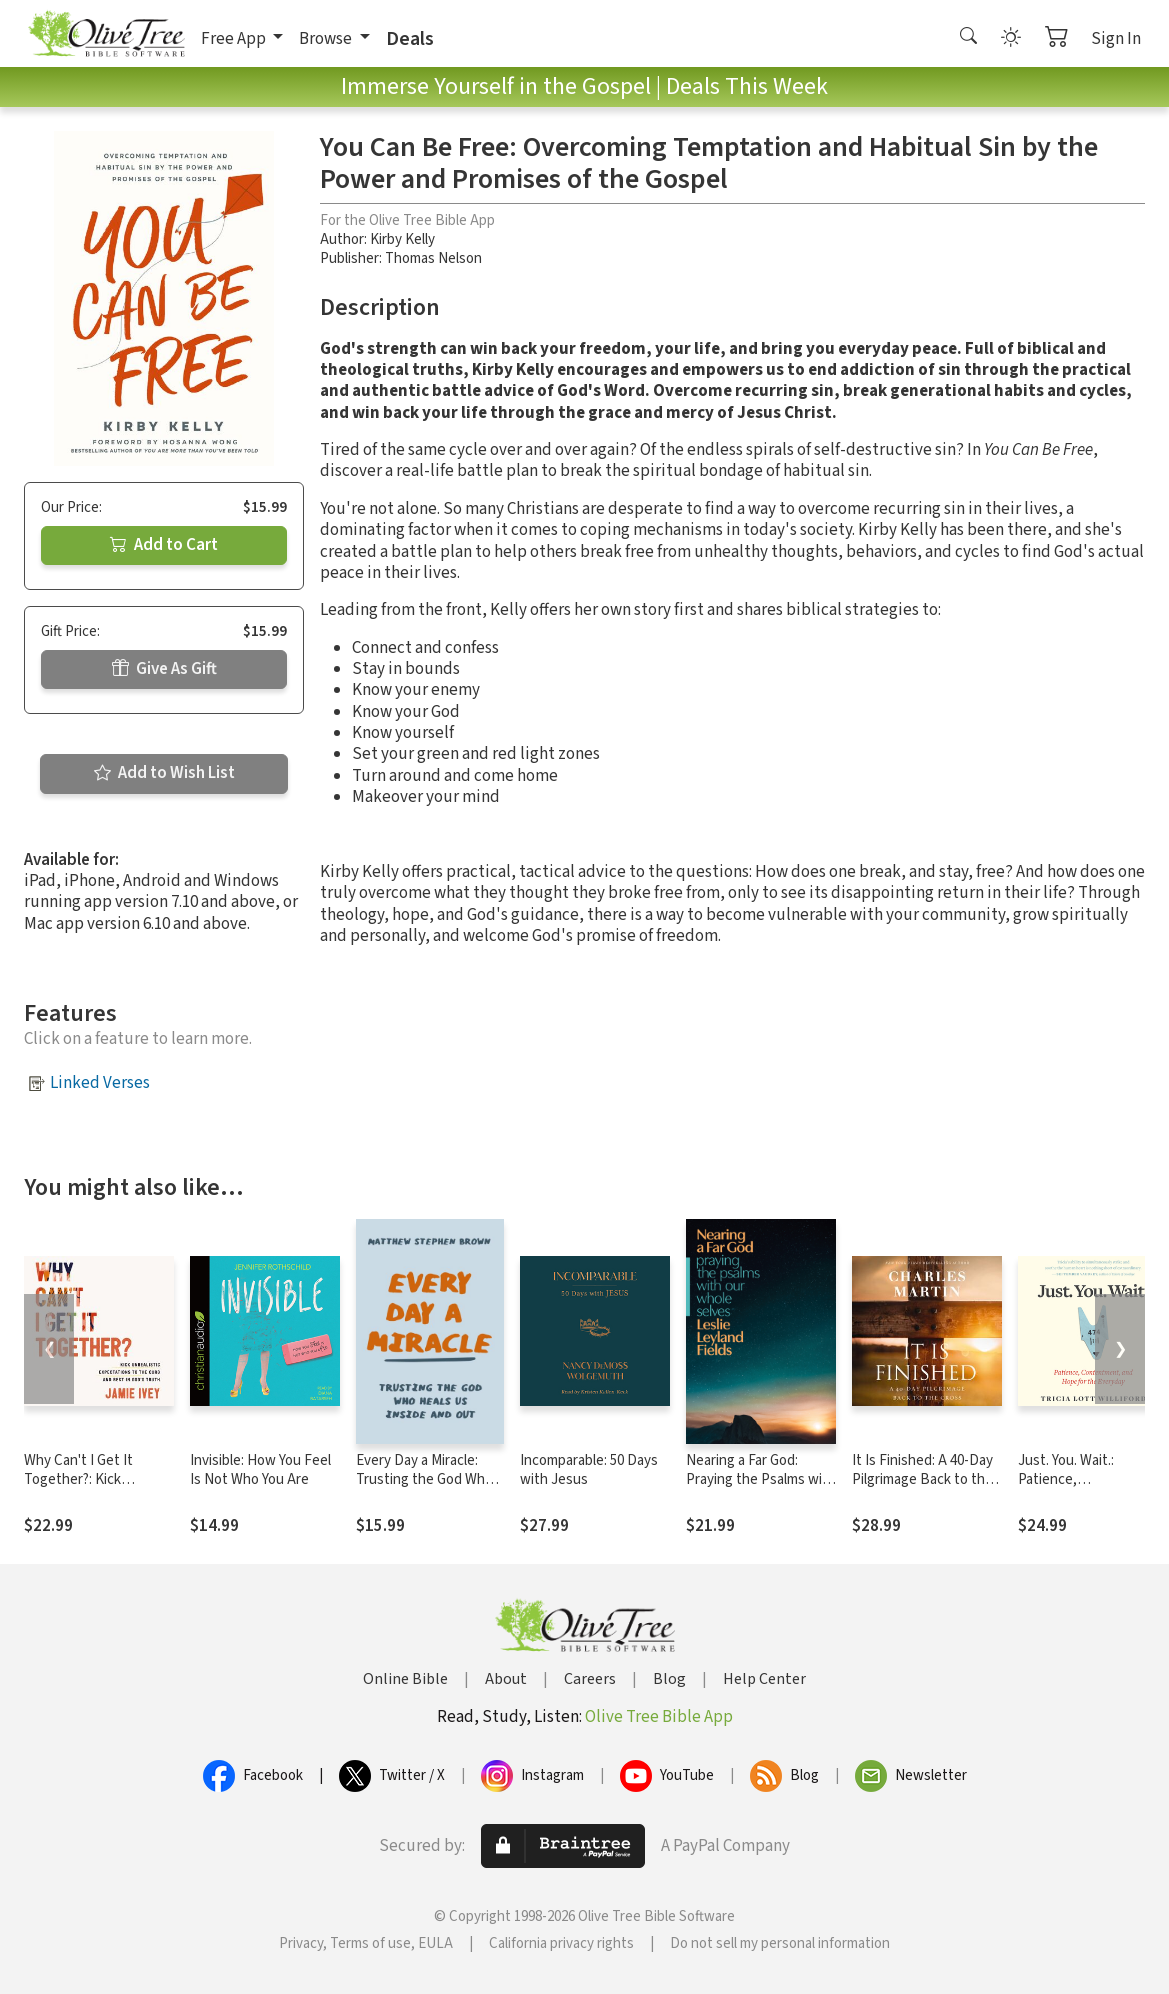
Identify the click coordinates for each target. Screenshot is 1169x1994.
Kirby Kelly (402, 239)
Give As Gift (164, 669)
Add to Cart (164, 545)
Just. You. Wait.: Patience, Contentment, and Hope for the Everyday (1088, 1489)
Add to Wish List (164, 773)
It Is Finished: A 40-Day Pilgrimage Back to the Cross (922, 1479)
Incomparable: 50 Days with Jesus (589, 1470)
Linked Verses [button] (100, 1083)
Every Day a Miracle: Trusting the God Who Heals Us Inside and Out (424, 1489)
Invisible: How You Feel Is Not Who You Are (260, 1470)
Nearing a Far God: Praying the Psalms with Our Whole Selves (761, 1479)
